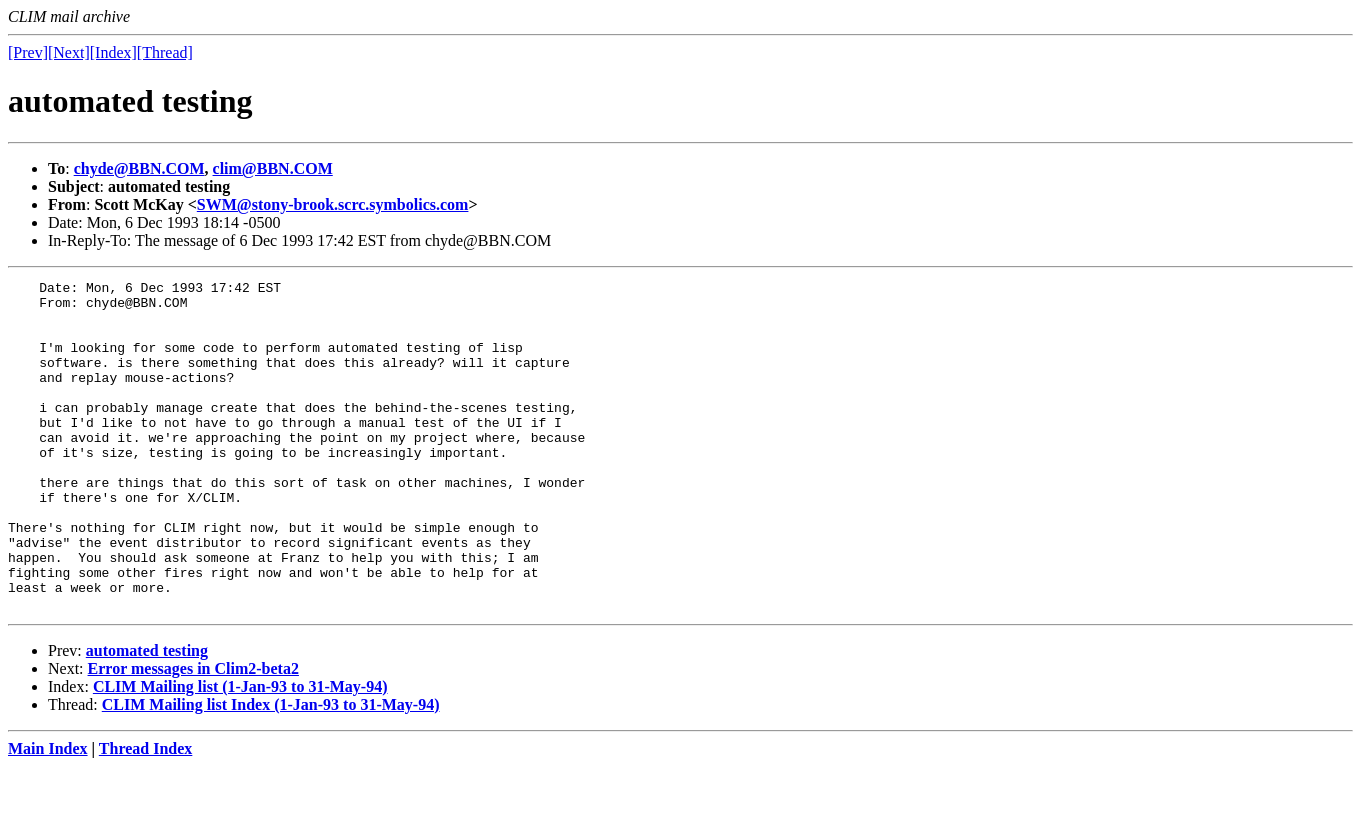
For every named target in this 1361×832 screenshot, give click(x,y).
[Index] (113, 52)
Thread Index (146, 814)
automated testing (147, 716)
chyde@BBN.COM (139, 168)
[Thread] (165, 52)
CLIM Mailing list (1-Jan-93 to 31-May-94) (240, 752)
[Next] (69, 52)
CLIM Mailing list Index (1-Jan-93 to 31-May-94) (271, 770)
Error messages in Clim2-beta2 (193, 734)
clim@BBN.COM (273, 168)
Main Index (48, 814)
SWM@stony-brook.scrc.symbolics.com (333, 204)
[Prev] (28, 52)
